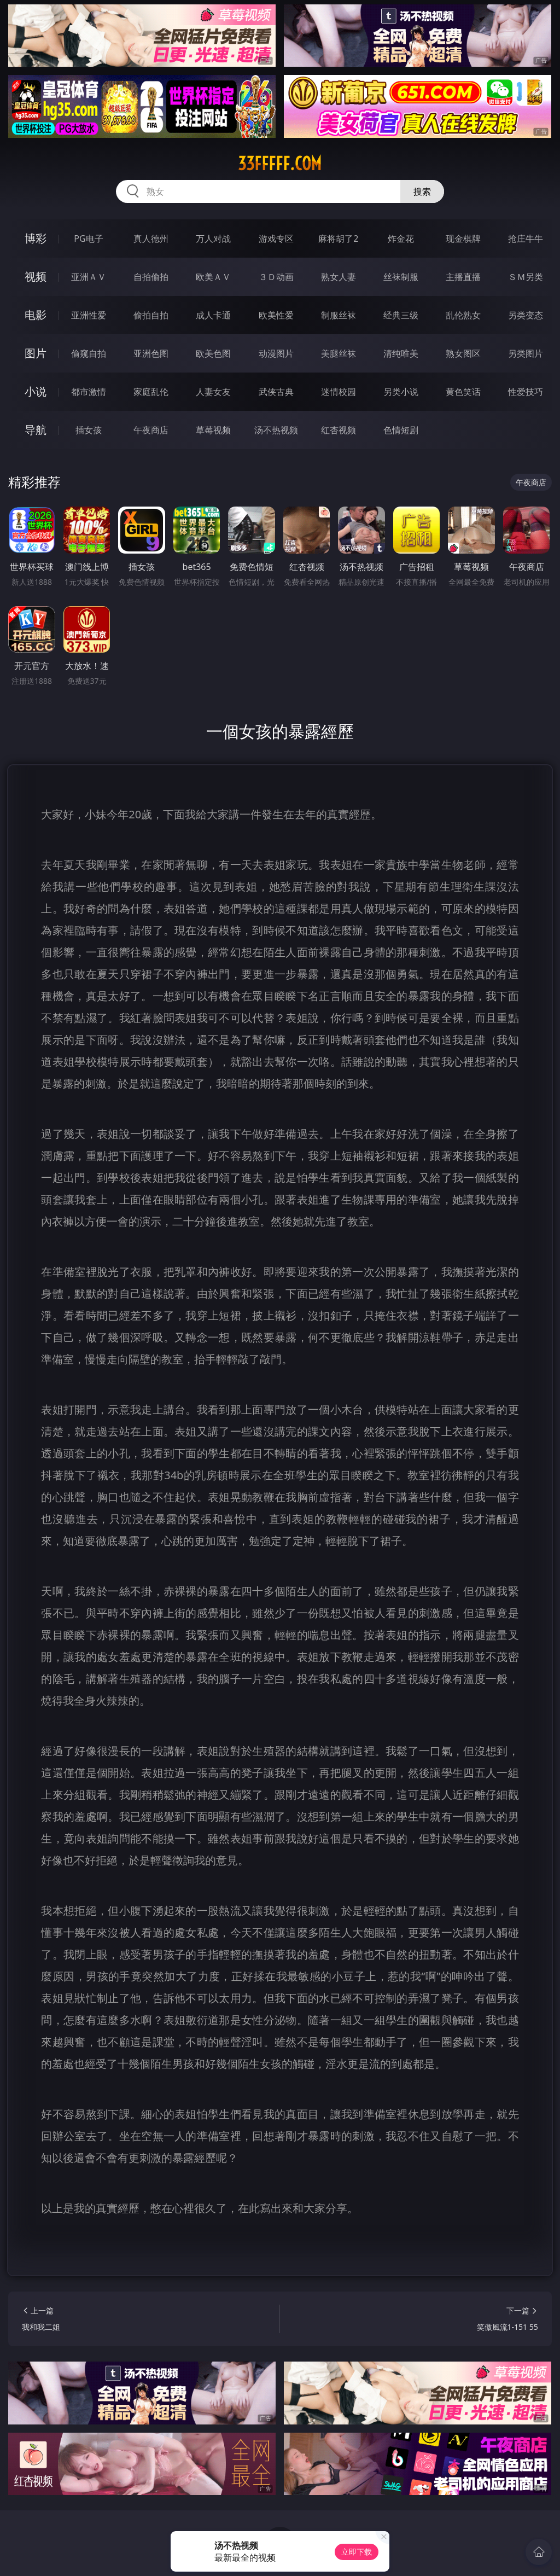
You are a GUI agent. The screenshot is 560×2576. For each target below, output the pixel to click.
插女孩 (88, 430)
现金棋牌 (463, 238)
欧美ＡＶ (213, 277)
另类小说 (400, 392)
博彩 (35, 238)
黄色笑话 (463, 392)
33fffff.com (280, 164)
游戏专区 (276, 238)
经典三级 (400, 315)
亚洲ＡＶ (88, 277)
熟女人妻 (338, 277)
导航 (35, 429)
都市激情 (88, 392)
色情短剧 (400, 430)
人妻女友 (213, 392)
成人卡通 (213, 315)
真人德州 (150, 238)
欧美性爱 (276, 315)
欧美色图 (213, 353)
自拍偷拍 (150, 277)
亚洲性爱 (88, 315)
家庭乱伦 (150, 392)
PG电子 (88, 238)
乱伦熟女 (463, 315)
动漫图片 (276, 353)
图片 (35, 353)
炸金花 (401, 238)
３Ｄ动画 (276, 277)
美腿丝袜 (338, 353)
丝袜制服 (400, 277)
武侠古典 (276, 392)
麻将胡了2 (338, 238)
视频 (35, 276)
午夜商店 (150, 430)
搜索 (422, 191)
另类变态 (525, 315)
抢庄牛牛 (525, 238)
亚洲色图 (150, 353)
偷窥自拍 (88, 353)
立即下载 (356, 2551)
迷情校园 (338, 392)
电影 (35, 314)
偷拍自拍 (150, 315)
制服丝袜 (338, 315)
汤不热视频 (276, 430)
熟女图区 (463, 353)
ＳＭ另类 (525, 277)
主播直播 (463, 277)
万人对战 (213, 238)
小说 (35, 391)
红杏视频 (338, 430)
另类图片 (525, 353)
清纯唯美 (400, 353)
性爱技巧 (525, 392)
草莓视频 (213, 430)
